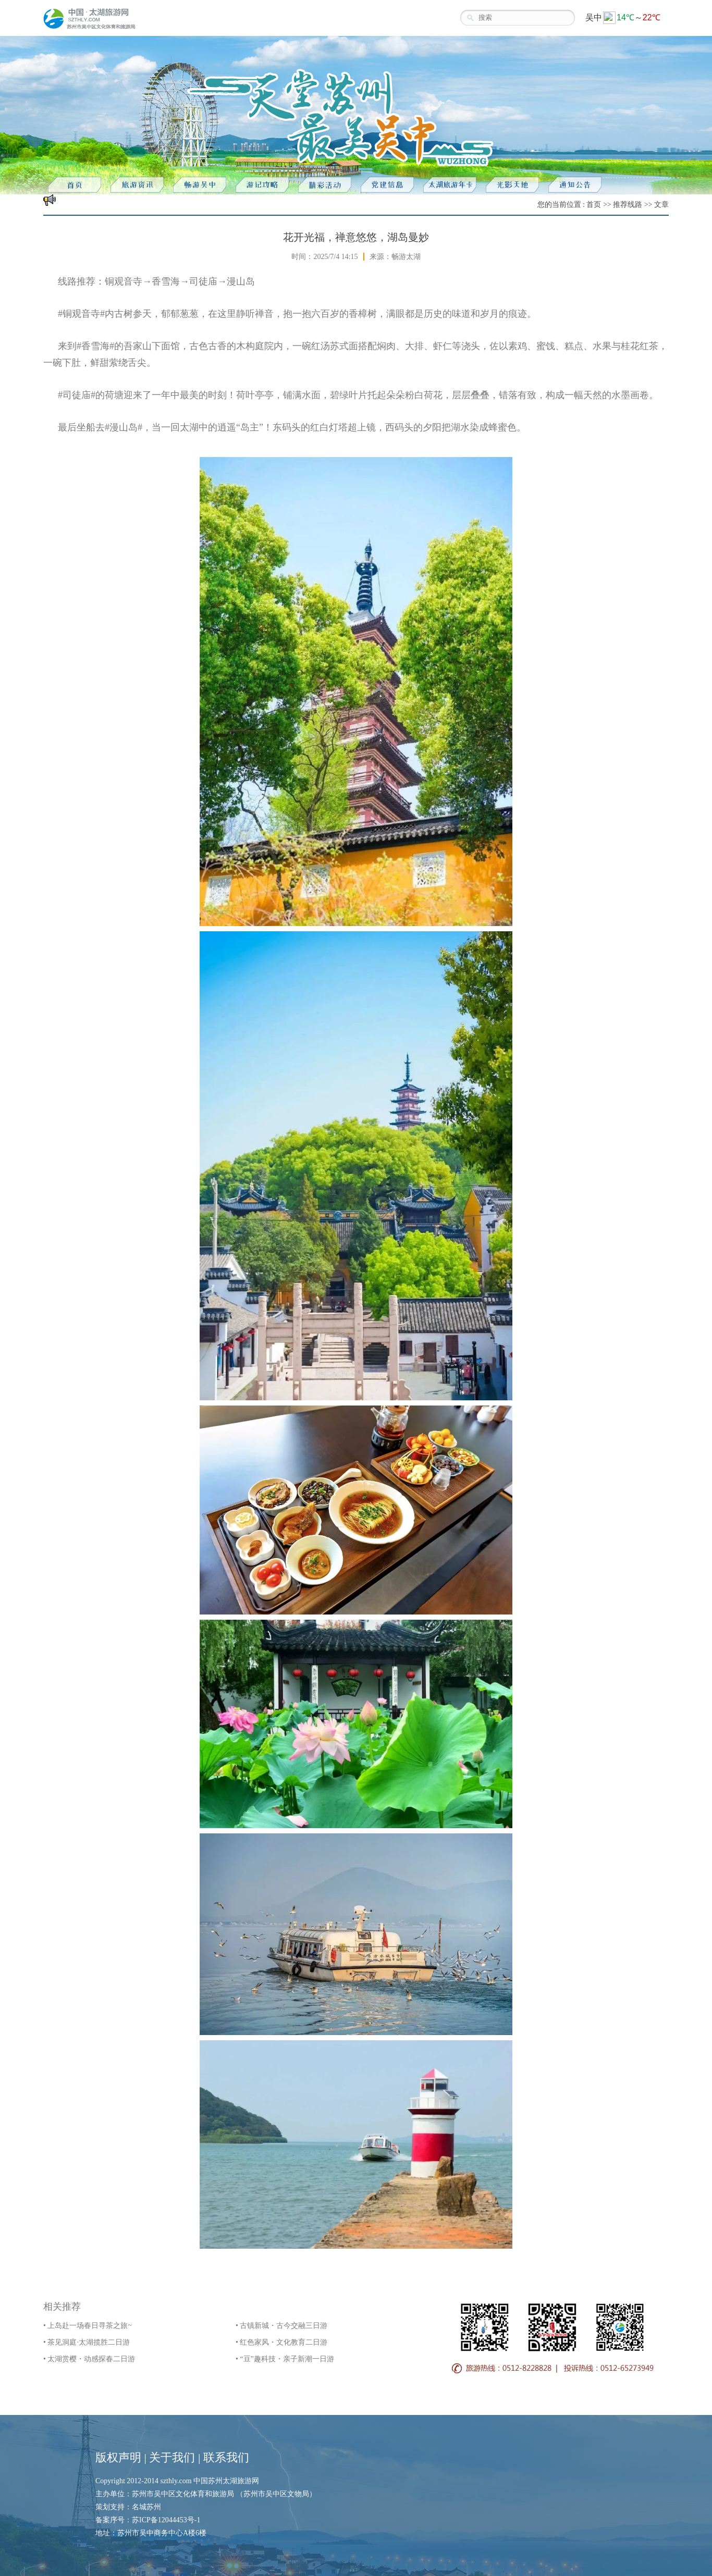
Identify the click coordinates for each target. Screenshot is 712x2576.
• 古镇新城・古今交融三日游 (281, 2326)
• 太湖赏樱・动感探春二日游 (89, 2359)
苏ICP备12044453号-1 (166, 2520)
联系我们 (226, 2457)
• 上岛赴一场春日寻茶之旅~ (87, 2326)
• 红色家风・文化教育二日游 (281, 2342)
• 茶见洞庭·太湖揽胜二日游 (86, 2342)
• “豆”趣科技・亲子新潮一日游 (285, 2359)
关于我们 (172, 2457)
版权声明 (118, 2457)
